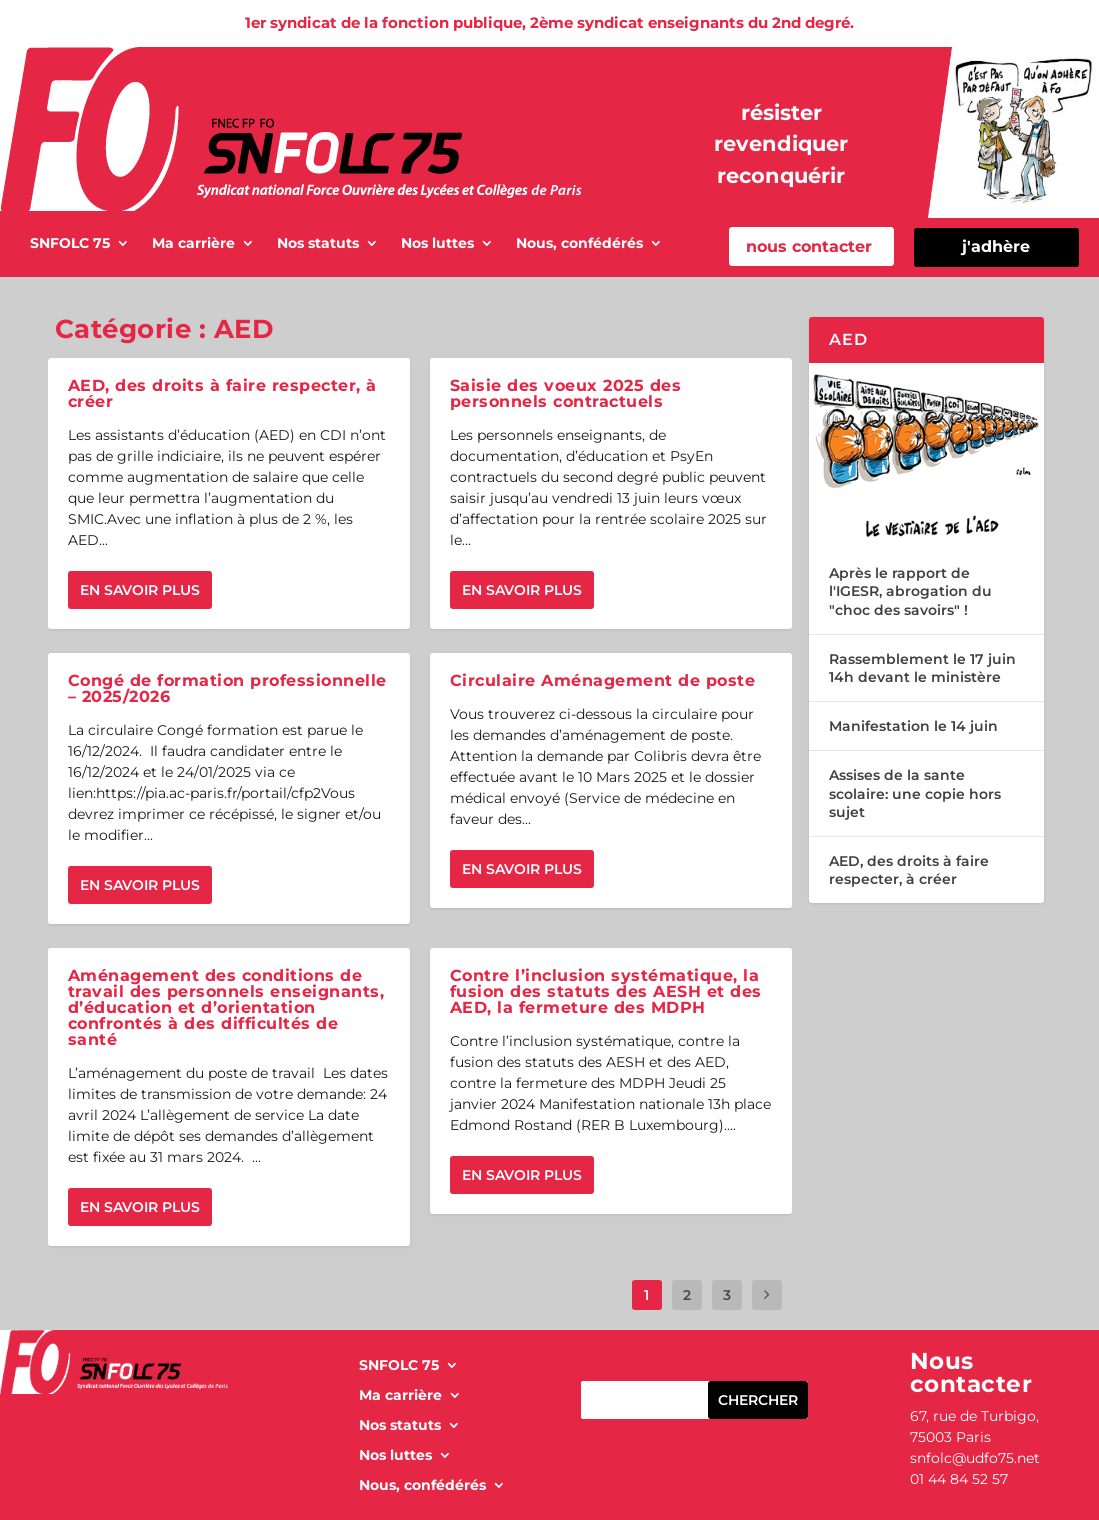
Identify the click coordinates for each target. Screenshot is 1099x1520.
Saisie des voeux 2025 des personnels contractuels (566, 393)
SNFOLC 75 (70, 244)
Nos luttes (437, 244)
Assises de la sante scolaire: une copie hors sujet (915, 793)
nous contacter (809, 246)
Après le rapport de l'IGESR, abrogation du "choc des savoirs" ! (910, 591)
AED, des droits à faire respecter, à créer (222, 393)
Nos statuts (318, 244)
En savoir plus (140, 590)
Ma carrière (193, 244)
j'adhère (996, 246)
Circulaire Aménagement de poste (603, 680)
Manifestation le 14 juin (913, 726)
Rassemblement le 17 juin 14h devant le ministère (922, 668)
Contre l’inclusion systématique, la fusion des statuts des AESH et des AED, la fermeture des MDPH (606, 991)
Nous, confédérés (579, 244)
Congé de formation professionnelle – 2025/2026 (227, 688)
